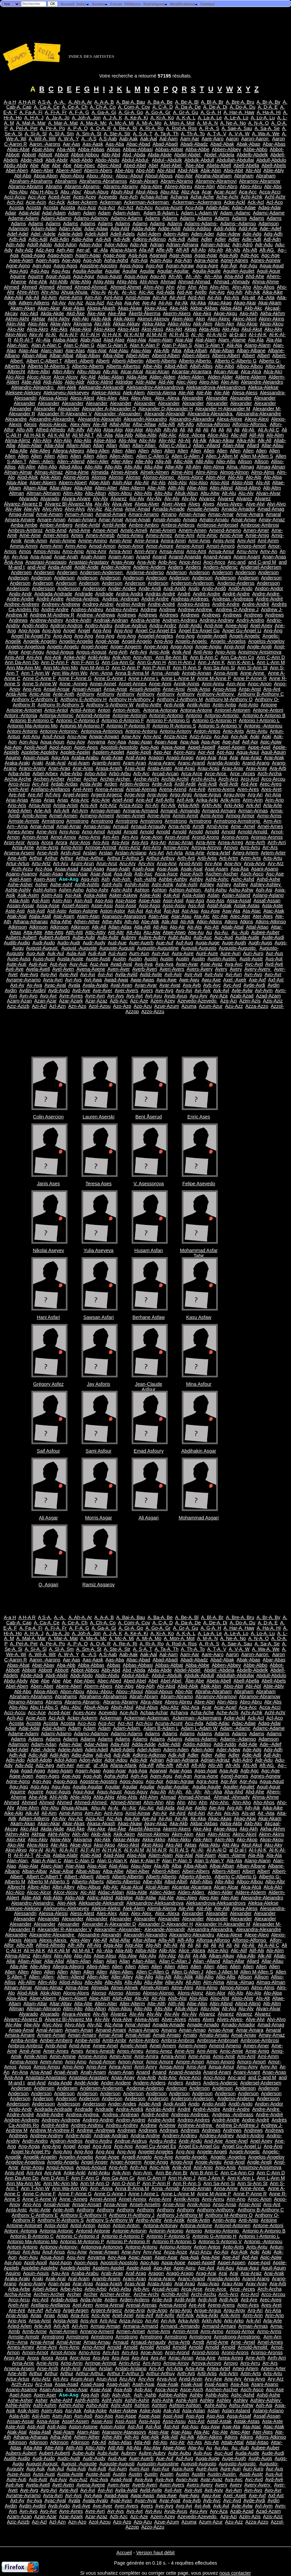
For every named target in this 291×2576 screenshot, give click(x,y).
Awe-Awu (189, 979)
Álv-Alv (136, 498)
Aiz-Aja (114, 302)
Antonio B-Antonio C (31, 720)
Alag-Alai (136, 340)
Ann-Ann (143, 657)
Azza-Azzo (256, 1006)
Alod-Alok (27, 477)
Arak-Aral (55, 763)
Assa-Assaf (239, 900)
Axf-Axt (275, 979)
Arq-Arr (158, 842)
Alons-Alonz (190, 477)
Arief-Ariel (122, 800)
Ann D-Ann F (55, 662)
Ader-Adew (228, 234)
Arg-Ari (255, 794)
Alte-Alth (156, 488)
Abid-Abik (188, 170)
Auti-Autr (38, 964)
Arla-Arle (272, 805)
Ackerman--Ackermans (196, 202)
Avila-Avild (126, 974)
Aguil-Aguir (268, 271)
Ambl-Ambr (114, 525)
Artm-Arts (251, 858)
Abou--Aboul (129, 175)
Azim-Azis (250, 1000)
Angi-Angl (234, 646)
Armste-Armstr (23, 821)
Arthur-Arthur (90, 858)
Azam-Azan (19, 1000)
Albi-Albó (224, 366)
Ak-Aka (197, 302)
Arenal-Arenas (141, 789)
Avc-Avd (254, 964)
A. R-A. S (209, 128)
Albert (248, 355)
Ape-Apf (231, 741)
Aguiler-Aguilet (239, 271)
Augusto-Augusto (238, 948)
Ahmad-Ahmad (194, 281)
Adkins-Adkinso (149, 239)
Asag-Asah (118, 868)
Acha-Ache (202, 196)
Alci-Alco (15, 377)
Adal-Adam (53, 213)
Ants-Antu (256, 731)
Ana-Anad (41, 556)
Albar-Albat (61, 355)
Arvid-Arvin (190, 863)
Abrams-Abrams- (82, 186)
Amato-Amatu (214, 519)
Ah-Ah (175, 276)
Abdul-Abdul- (135, 160)
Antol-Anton (82, 710)
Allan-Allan (144, 445)
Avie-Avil (68, 974)
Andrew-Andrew (195, 609)
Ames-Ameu (130, 535)
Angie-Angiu (208, 646)
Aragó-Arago (180, 757)
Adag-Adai (269, 207)
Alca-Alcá (251, 371)
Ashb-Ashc (217, 879)
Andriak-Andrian (111, 620)
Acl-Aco (274, 202)
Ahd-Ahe (255, 276)
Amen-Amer (256, 530)
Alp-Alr (142, 482)
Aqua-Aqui (248, 752)
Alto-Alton (95, 493)
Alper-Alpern (42, 482)
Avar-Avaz (211, 964)
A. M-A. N (207, 123)
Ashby (196, 879)
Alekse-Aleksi (106, 392)
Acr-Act (125, 207)
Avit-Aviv (213, 974)
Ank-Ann (121, 657)
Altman (16, 493)
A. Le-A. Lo (236, 117)
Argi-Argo (157, 794)
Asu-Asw (210, 911)
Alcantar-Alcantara (191, 371)
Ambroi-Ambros (177, 525)
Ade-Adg (252, 234)
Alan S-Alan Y (209, 345)
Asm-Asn (61, 900)
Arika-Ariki (207, 800)
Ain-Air (160, 297)
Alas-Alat (97, 350)
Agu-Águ (60, 271)
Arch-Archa (270, 773)
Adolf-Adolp (39, 244)
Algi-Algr (134, 429)
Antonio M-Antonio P (82, 725)
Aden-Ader (202, 234)
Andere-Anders (149, 567)
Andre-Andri (78, 620)
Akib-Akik (101, 318)
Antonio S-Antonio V (220, 725)
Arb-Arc (141, 773)
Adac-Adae (244, 207)
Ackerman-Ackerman (147, 202)
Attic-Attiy (95, 932)
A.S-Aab (108, 138)
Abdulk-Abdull (199, 160)
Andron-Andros (66, 625)
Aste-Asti (15, 911)
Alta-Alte (83, 488)
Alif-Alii (256, 435)
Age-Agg (71, 260)
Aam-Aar (189, 138)
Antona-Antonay (160, 710)
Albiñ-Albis (201, 366)
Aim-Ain (93, 297)
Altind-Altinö (248, 488)
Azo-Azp (122, 1006)
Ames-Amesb (100, 535)
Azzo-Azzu (152, 1011)
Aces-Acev (84, 196)
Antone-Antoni (268, 710)
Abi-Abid (166, 170)
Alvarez (207, 498)
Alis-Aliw (128, 440)
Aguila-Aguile (206, 271)
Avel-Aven (63, 969)
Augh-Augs (260, 942)
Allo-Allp (93, 466)
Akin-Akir (16, 323)
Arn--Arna (17, 826)
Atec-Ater (240, 916)
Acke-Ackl (234, 202)
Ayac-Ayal (55, 985)
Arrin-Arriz (129, 847)
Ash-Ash (122, 879)
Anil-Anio (203, 652)
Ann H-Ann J (181, 662)
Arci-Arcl (250, 779)
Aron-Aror (14, 842)
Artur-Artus (17, 863)
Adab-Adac (218, 207)
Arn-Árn (111, 837)
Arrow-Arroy (176, 847)
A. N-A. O (258, 123)
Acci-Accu (14, 196)
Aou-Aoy (75, 741)
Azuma (188, 1006)
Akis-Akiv (38, 323)
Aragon (156, 757)
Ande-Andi (150, 588)
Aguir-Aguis (58, 276)
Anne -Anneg (73, 683)
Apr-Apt (206, 752)
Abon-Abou (72, 175)
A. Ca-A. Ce (46, 107)
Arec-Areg (270, 784)
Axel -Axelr (235, 979)
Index (83, 4)
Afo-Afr (215, 250)
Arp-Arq (140, 842)
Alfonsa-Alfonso (213, 424)
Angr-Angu (32, 652)
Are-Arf (35, 794)
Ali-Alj (184, 440)
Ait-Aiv (59, 302)
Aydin (274, 985)
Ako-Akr (15, 329)
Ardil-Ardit (184, 784)
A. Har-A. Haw (239, 112)
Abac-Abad (138, 144)
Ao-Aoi (221, 736)
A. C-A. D (162, 107)
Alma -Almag (240, 466)
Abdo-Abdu (107, 160)
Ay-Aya (34, 985)
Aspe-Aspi (150, 900)
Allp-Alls (113, 466)
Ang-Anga (29, 630)
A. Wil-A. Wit (42, 138)
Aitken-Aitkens (34, 302)
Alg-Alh (153, 429)
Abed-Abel (135, 165)
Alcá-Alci (273, 371)
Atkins (231, 921)
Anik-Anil (181, 652)
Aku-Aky (273, 329)
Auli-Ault (97, 953)
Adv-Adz (24, 250)
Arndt (198, 826)
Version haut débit (155, 2552)
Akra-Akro (37, 329)
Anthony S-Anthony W (110, 704)
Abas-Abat (18, 149)
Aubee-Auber (265, 932)
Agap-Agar (114, 255)
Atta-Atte (32, 932)
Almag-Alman (270, 466)
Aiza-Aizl (95, 302)
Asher (41, 884)
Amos (25, 551)
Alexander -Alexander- (118, 413)
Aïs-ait (248, 297)
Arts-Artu (272, 858)
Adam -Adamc (235, 213)
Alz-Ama (114, 509)
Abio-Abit (233, 170)
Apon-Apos (86, 747)
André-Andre (206, 593)
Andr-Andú (190, 625)
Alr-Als (158, 482)
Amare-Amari (51, 519)
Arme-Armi (158, 815)
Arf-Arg (53, 794)
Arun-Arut (106, 863)
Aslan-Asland (236, 895)
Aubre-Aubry (152, 937)
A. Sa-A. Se (267, 128)
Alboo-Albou (250, 366)
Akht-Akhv (59, 318)
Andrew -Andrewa (96, 615)
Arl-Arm (80, 810)
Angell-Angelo (137, 641)
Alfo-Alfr (24, 429)
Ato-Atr (177, 927)
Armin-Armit (185, 815)
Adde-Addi (169, 228)
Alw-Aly (32, 509)
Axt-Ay (17, 985)
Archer (74, 779)
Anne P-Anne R (250, 678)
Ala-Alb (161, 350)
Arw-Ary (232, 863)
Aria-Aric (79, 800)
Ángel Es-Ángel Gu (199, 630)
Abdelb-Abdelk (252, 154)
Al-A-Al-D (216, 334)
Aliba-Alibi (145, 435)
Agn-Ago (41, 265)
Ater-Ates (263, 916)
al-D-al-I (237, 334)
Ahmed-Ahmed (91, 287)
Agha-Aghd (116, 260)
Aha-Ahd (233, 276)
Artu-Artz (41, 863)
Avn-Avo (253, 974)
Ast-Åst (135, 911)
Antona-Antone (196, 710)
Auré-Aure (207, 953)
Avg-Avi (48, 974)
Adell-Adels (122, 234)
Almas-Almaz (48, 472)
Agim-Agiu (161, 260)
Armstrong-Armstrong (237, 821)
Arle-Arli (42, 810)
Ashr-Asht (121, 890)
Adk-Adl (176, 239)
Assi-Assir (125, 905)
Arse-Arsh (47, 852)
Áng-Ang (123, 630)
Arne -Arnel (243, 826)
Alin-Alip (62, 440)
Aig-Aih (234, 292)
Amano (169, 514)
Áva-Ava (164, 964)
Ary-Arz (276, 863)
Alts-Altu (163, 493)
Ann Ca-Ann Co (237, 657)
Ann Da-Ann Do (22, 662)
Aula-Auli (76, 953)
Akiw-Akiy (60, 323)
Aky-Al (36, 334)
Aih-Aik (252, 292)
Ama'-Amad (137, 509)
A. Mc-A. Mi (121, 123)
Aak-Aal (148, 138)
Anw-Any (131, 736)
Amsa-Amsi (171, 551)
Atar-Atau (181, 916)
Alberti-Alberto (161, 361)
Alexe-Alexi (257, 419)
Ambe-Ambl (87, 525)
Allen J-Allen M (222, 456)
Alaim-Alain (160, 340)
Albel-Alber (137, 355)
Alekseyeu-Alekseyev (66, 392)
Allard (253, 445)
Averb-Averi (144, 969)
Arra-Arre (205, 842)
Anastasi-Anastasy (89, 562)
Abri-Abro (227, 186)
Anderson (176, 572)
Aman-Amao (192, 514)
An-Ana (20, 556)
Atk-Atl (99, 927)
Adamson (268, 223)
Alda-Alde (136, 377)
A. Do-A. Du (242, 107)
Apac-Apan (140, 741)
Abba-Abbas (91, 149)
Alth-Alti (176, 488)
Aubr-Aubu (179, 937)
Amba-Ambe (24, 525)
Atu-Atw (151, 932)
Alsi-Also (198, 482)
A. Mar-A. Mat (63, 123)
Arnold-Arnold (253, 831)
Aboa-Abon (46, 175)
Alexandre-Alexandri (99, 419)
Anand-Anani (217, 556)
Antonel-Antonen (232, 710)
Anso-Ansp (224, 689)
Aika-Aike (273, 292)
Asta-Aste (272, 905)
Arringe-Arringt (100, 847)
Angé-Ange (107, 641)
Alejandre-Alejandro (262, 382)
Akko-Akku (179, 323)
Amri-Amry (145, 551)
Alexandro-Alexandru (191, 419)
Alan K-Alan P (144, 345)
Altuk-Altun (186, 493)
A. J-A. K (112, 117)
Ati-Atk (187, 921)
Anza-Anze (175, 736)
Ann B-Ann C (204, 657)
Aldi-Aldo (52, 382)
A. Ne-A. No (233, 123)
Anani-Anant (247, 556)
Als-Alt (263, 482)
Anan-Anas (274, 556)
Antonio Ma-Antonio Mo (32, 725)
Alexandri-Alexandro (145, 419)
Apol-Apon (60, 747)
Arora (33, 842)
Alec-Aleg (186, 382)
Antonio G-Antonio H (214, 720)
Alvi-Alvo (276, 504)
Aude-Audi (273, 937)
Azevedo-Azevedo (197, 1000)
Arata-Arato (159, 768)
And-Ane (213, 625)
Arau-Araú (208, 768)
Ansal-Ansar (56, 689)
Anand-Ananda (185, 556)
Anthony (85, 694)
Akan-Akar (48, 308)
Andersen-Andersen (102, 572)
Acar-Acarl (225, 191)
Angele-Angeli (212, 636)
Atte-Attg (54, 932)
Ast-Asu (189, 911)
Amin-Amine (62, 540)
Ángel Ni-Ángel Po (30, 636)
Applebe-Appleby (39, 752)
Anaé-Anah (66, 556)
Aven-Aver (119, 969)
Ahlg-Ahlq (104, 281)
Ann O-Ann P (126, 667)
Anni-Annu (213, 683)
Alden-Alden (191, 377)
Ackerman (111, 202)
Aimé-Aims (71, 297)
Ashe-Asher (20, 884)
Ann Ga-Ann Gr (118, 662)
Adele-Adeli (70, 234)
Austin (119, 958)
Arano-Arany (32, 768)
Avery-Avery (258, 969)
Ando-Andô (214, 588)
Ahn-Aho (241, 287)
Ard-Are (249, 784)
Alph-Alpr (122, 482)
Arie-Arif (144, 800)
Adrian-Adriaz (215, 244)
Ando (194, 588)
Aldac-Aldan (111, 377)
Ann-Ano (236, 683)
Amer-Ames (55, 535)
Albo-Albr (275, 366)
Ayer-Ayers (126, 990)
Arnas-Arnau (97, 826)
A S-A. (45, 102)
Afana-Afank (123, 250)
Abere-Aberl (69, 170)
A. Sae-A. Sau (237, 128)
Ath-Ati (131, 921)
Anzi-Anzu (201, 736)
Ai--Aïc (129, 292)
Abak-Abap (248, 144)
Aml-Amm (268, 540)
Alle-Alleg (40, 450)
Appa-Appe (173, 747)
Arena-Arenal (109, 789)
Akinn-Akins (271, 318)
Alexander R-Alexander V (64, 413)
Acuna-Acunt (168, 207)
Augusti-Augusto (198, 948)
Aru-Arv (127, 863)
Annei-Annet (103, 683)
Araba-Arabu (85, 757)
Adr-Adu (264, 244)
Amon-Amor (131, 546)
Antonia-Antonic (56, 715)
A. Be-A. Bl (186, 102)
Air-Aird (177, 297)
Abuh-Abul (122, 191)
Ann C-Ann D (271, 657)
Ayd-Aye (81, 990)
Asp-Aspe (125, 900)
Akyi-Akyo (16, 334)
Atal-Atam (64, 916)
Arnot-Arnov (63, 837)
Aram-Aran (134, 763)
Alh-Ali (170, 429)
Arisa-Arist (40, 805)
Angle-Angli (259, 646)
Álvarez (119, 498)
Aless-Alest (82, 398)
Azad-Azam (268, 995)
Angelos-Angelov (266, 641)
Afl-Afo (198, 250)
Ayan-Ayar (146, 985)
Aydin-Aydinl (32, 990)
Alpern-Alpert (73, 482)
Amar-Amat (111, 519)
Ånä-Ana (13, 562)
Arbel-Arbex (45, 773)
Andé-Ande (87, 567)
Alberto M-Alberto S (49, 366)
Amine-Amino (92, 540)
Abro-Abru (251, 186)
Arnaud (120, 826)
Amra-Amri (120, 551)
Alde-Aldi (31, 382)
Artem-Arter (273, 852)
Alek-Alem (134, 392)
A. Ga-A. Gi (104, 112)
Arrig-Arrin (72, 847)
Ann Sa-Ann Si (219, 667)
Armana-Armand (140, 810)
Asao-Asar (76, 873)
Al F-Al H (90, 334)
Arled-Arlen (20, 810)
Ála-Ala (274, 340)
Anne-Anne (253, 673)
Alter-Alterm (132, 488)
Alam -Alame (232, 340)
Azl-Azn (57, 1006)
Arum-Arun (82, 863)
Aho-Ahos (263, 287)
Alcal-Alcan (157, 371)
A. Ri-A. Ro (152, 128)
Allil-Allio (204, 461)
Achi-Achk (251, 196)
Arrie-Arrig (47, 847)
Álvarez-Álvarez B (23, 504)
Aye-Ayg (164, 990)
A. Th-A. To (192, 133)
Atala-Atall (40, 916)
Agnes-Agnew (266, 260)
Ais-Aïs (231, 297)
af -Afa (101, 250)
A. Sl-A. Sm (61, 133)
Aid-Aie (184, 292)
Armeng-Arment (97, 815)
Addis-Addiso (197, 228)
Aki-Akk (102, 323)
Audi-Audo (43, 942)
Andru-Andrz (162, 625)
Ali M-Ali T (83, 435)
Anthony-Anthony (216, 694)
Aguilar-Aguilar (173, 271)
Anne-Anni (160, 683)
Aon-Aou (28, 741)
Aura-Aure (183, 953)
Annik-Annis (186, 683)
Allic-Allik (183, 461)
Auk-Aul (55, 953)
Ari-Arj (151, 805)
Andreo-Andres (193, 604)
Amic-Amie (231, 535)
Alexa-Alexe (229, 419)
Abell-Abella (246, 165)
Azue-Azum (166, 1006)
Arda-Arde (91, 784)
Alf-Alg (94, 429)
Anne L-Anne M (178, 678)
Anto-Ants (233, 731)
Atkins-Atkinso (271, 921)
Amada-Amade (168, 509)
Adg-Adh (273, 234)
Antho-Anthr (149, 704)
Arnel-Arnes (270, 826)
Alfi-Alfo (185, 424)
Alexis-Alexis (53, 424)
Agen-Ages (47, 260)
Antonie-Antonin (130, 715)
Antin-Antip (224, 704)
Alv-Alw (13, 509)
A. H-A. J (34, 117)
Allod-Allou (70, 466)
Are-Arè (197, 789)
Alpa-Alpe (16, 482)
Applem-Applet (108, 752)
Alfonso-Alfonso (249, 424)
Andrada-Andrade (53, 593)
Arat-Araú (184, 768)
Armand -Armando (180, 810)
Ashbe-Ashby (173, 879)
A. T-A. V (216, 133)
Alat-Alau (118, 350)
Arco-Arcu (19, 784)
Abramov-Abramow (259, 181)
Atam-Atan (88, 916)
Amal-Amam (49, 514)
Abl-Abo (22, 175)
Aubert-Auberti (54, 937)
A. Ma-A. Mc (93, 123)
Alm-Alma (213, 466)
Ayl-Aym (264, 990)
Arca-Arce (191, 773)
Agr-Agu (248, 265)
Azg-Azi (228, 1000)
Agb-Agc (250, 255)
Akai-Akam (270, 302)
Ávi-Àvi (105, 974)
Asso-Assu (174, 905)
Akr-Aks (59, 329)
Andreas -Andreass (232, 598)
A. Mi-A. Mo (148, 123)
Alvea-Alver (147, 504)
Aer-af (84, 250)
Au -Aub (240, 932)
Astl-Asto (56, 911)
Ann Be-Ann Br (172, 657)
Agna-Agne (206, 260)
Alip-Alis (82, 440)
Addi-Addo (225, 228)
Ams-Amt (196, 551)
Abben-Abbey (226, 149)
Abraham (244, 175)
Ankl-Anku (99, 657)
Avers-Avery (200, 969)
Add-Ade (248, 228)
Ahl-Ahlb (58, 281)
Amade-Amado (203, 509)
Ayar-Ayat (169, 985)
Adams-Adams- (201, 223)
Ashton (141, 890)
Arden (111, 784)
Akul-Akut (252, 329)
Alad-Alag (114, 340)
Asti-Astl (36, 911)
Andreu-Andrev (122, 609)
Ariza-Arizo (131, 805)
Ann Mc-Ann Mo (60, 667)
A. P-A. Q (77, 128)
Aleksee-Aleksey (23, 392)
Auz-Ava (99, 964)
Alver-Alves (174, 504)
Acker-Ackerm (82, 202)
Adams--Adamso (238, 223)
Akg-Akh (249, 313)
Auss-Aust (44, 958)
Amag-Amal (21, 514)
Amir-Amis (199, 540)
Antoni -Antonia (20, 715)
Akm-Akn (224, 323)
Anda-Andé (60, 567)
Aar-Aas (71, 144)
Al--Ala (43, 340)
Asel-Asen (20, 879)
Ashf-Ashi (112, 884)
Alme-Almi (182, 472)
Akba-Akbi (231, 308)
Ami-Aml (246, 540)
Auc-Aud (223, 937)
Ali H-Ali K (34, 435)
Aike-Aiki (13, 297)
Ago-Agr (154, 265)
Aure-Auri (231, 953)
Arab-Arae (112, 757)
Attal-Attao (257, 927)
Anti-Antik (174, 704)
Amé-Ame (30, 535)
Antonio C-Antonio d (77, 720)
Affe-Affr (164, 250)
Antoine (269, 704)
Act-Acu (144, 207)
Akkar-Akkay (126, 323)
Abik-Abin (210, 170)
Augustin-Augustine (158, 948)
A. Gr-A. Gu (185, 112)
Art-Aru (60, 863)
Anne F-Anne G (75, 678)
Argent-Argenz (106, 794)
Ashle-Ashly (18, 890)
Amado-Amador (238, 509)
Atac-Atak (273, 911)
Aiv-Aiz (75, 302)
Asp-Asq (195, 900)
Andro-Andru (98, 625)
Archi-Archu (203, 779)
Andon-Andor (269, 588)
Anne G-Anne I (110, 678)
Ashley (207, 884)
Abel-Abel (171, 165)
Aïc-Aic (146, 292)
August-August (42, 948)
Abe (34, 165)
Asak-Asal (191, 868)
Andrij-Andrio (250, 620)
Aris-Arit (88, 805)
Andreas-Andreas (190, 598)
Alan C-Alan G (79, 345)
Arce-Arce (216, 773)
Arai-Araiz (251, 757)
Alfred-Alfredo (50, 429)
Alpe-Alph (99, 482)
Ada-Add (120, 228)
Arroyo (231, 847)
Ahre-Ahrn (28, 292)
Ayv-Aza (219, 995)
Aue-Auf (164, 942)
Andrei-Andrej (130, 604)
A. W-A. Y (68, 138)
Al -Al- (197, 334)
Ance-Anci (190, 562)
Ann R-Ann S (187, 667)
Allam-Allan (78, 445)
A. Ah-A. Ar (80, 102)
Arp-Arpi (120, 842)
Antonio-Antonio (222, 715)
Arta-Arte (194, 852)
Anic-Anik (159, 652)
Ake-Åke (117, 313)
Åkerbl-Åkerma (144, 313)
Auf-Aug (184, 942)
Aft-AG (267, 250)
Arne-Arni (46, 831)
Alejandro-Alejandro (33, 387)
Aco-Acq (87, 207)
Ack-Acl (256, 202)
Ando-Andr (20, 593)
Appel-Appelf (201, 747)
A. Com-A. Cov (134, 107)
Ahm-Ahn (153, 287)
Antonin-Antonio (166, 715)
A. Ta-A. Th (166, 133)
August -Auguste (79, 948)
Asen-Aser (45, 879)
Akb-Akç (253, 308)
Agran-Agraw (180, 265)
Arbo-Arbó (96, 773)
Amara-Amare (20, 519)
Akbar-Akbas (203, 308)
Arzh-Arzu (22, 868)
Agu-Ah (158, 276)
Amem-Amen (192, 530)
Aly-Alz (94, 509)
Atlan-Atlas (120, 927)
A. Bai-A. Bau (130, 102)
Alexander (192, 398)
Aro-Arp (101, 842)
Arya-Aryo (254, 863)
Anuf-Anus (53, 736)
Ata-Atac (252, 911)
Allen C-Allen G (152, 456)
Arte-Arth (17, 858)
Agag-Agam (60, 255)
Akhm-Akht (17, 318)
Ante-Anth (63, 694)
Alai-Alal (184, 340)
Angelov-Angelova (25, 646)
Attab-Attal (232, 927)
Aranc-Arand (191, 763)
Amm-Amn (51, 546)
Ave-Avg (29, 974)
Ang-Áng (51, 630)
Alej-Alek (66, 387)
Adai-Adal (29, 213)
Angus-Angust (91, 652)
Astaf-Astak (219, 905)
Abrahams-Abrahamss (103, 181)
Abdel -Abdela (219, 154)
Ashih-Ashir (137, 884)
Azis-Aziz (273, 1000)
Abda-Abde (160, 154)
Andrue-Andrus (131, 625)
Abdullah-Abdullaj (235, 160)
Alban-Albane (251, 350)
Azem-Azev (162, 1000)
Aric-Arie (101, 800)
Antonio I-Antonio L (259, 720)
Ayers (147, 990)
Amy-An (268, 551)
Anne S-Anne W (39, 683)
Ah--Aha (213, 276)
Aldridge (124, 382)
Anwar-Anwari (104, 736)
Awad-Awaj (116, 979)
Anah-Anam (93, 556)
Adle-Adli (251, 239)
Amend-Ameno (225, 530)
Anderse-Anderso (145, 572)
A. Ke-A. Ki (136, 117)
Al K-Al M (134, 334)
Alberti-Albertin (127, 361)
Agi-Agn (183, 260)
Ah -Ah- (193, 276)
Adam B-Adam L (160, 213)
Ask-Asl (171, 895)
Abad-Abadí (165, 144)
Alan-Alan (18, 345)
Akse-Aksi (80, 329)
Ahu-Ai (98, 292)
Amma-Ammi (23, 546)
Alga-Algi (113, 429)
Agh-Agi (139, 260)
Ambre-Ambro (144, 525)
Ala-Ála (256, 340)
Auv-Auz (78, 964)
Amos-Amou (46, 551)
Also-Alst (219, 482)
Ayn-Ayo (28, 995)
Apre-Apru (185, 752)
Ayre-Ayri (95, 995)
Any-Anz (152, 736)
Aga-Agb (228, 255)
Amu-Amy (247, 551)
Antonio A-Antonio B (264, 715)
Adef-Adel (17, 234)
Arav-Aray (256, 768)
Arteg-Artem (246, 852)
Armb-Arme (34, 815)
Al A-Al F (68, 334)
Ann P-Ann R (156, 667)
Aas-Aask (93, 144)
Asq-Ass (215, 900)
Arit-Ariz (108, 805)
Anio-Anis (225, 652)
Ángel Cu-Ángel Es (155, 630)
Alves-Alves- (230, 504)
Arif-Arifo (165, 800)
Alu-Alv (246, 493)
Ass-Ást (196, 905)
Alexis (30, 424)
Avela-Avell (38, 969)
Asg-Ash (90, 879)
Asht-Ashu (215, 890)
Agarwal (158, 255)
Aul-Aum (117, 953)
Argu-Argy (234, 794)
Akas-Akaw (130, 308)
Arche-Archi (146, 779)
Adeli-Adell (96, 234)
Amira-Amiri (173, 540)
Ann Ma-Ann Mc (23, 667)
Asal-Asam (216, 868)
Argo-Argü (181, 794)
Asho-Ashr (97, 890)
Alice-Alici (217, 435)
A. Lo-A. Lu (263, 117)
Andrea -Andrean (120, 598)
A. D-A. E (268, 107)
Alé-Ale (203, 392)
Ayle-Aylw (242, 990)
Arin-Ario (274, 800)
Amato (190, 519)
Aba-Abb (66, 149)
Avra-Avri (53, 979)
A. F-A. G (79, 112)
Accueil (67, 4)
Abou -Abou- (100, 175)
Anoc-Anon (260, 683)
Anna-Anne (226, 673)
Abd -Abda (134, 154)
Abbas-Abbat (169, 149)
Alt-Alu (229, 493)
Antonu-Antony (175, 731)
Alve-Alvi (255, 504)
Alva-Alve (122, 504)
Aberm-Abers (98, 170)
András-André (160, 593)
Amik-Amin (35, 540)
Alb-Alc (110, 371)
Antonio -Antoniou (263, 725)
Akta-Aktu (209, 329)
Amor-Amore (159, 546)
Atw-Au (195, 932)
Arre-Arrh (255, 842)
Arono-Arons (235, 837)
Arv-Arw (213, 863)
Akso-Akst (128, 329)
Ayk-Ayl (221, 990)
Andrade (84, 593)
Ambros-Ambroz (25, 530)
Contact (207, 4)
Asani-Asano (264, 868)
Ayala (74, 985)
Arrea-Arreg (230, 842)
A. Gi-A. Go (131, 112)
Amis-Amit (224, 540)
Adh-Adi (17, 239)
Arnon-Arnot (35, 837)
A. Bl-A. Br (212, 102)
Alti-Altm (272, 488)
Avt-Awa (93, 979)
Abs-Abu (18, 191)
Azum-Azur (211, 1006)
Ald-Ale (166, 382)
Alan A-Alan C (46, 345)
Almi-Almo (206, 472)
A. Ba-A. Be (160, 102)
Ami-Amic (207, 535)
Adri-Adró (242, 244)
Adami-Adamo (56, 218)
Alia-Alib (124, 435)
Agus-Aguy (135, 276)
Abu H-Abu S (44, 191)
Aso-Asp (104, 900)
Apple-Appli (139, 752)
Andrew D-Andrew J (237, 609)
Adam (74, 213)
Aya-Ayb (192, 985)
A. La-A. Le (210, 117)
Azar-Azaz (96, 1000)
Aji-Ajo (165, 302)
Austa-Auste (70, 958)
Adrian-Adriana (182, 244)
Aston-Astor (112, 911)
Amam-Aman (79, 514)
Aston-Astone (83, 911)
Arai (223, 757)
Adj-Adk (121, 239)
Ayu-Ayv (198, 995)
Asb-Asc (143, 873)
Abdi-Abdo (81, 160)
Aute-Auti (16, 964)
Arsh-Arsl (71, 852)
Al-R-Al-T (23, 340)
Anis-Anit (14, 657)
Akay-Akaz (155, 308)
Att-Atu (133, 932)
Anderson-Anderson (193, 583)
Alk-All (264, 440)
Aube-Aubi (83, 937)
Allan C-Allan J (174, 445)
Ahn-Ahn (220, 287)
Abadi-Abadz (194, 144)
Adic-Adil (37, 239)
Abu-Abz (169, 191)
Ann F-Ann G (85, 662)
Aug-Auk (35, 953)
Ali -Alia (104, 435)
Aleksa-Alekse (263, 387)
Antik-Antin (198, 704)
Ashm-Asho (71, 890)
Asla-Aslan (193, 895)
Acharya (179, 196)
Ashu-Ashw (241, 890)
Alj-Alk (199, 440)
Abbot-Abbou (85, 154)
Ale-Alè (222, 392)
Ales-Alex (107, 398)
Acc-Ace (37, 196)
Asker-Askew (123, 895)
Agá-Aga (137, 255)
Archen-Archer (48, 779)
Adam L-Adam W (199, 213)
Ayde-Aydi (254, 985)
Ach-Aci (15, 202)
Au (209, 932)
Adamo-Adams (126, 218)
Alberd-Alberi (166, 355)
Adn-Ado (15, 244)
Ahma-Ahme (265, 281)
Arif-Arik (185, 800)
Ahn (170, 287)
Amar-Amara (250, 514)
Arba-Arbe (19, 773)
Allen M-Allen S (256, 456)
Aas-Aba (115, 144)
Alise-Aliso (105, 440)
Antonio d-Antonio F (123, 720)
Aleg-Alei (209, 382)
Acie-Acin (36, 202)
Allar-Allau (273, 445)
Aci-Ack (56, 202)
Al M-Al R (156, 334)
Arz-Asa (43, 868)
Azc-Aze (139, 1000)
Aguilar (112, 271)
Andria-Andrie (145, 620)
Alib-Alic (167, 435)
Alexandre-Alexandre (52, 419)
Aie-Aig (217, 292)
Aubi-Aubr (108, 937)
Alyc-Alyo (52, 509)
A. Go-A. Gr (157, 112)
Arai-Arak (274, 757)
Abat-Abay (43, 149)
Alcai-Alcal (132, 371)
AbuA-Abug (96, 191)
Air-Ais (214, 297)
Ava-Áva (144, 964)
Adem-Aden (176, 234)
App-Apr (162, 752)
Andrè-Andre (226, 604)
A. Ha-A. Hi (269, 112)
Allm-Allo (47, 466)
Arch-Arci (228, 779)
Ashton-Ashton (185, 890)
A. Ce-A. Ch (75, 107)
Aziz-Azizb (18, 1006)
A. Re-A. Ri (125, 128)
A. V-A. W (239, 133)
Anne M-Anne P (214, 678)
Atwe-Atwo (174, 932)
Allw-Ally (174, 466)
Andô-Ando (241, 588)
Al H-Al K (112, 334)
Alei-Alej (230, 382)
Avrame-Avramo (23, 979)
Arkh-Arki (212, 805)
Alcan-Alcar (226, 371)
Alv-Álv (100, 498)
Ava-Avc (234, 964)
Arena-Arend (172, 789)
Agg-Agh (92, 260)
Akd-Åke (75, 313)
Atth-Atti (74, 932)
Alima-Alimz (17, 440)
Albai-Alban (221, 350)
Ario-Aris (17, 805)
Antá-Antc (16, 694)
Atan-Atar (158, 916)
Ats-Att (211, 927)
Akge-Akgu (225, 313)
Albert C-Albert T (44, 361)
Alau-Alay (141, 350)
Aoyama (96, 741)
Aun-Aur (160, 953)
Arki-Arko (234, 805)
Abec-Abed (109, 165)
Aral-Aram (79, 763)
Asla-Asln (19, 900)
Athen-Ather (87, 921)
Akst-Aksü (152, 329)
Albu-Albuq (88, 371)
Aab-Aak (128, 138)
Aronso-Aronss (267, 837)
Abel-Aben (17, 170)
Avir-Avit (193, 974)
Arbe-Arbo (71, 773)
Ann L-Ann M (271, 662)
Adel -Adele (43, 234)
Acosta (16, 207)
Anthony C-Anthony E (35, 699)
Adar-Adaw (96, 228)
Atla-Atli (142, 927)
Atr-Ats (194, 927)
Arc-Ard (40, 784)
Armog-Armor (240, 815)
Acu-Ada (194, 207)
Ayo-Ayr (48, 995)
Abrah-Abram (144, 181)
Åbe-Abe (194, 165)
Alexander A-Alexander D (109, 408)
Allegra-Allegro (68, 450)
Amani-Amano (143, 514)
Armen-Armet (130, 815)
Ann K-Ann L (240, 662)
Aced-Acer (59, 196)
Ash (105, 879)
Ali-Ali (249, 429)
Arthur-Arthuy (160, 858)
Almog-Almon (234, 472)
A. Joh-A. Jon (86, 117)
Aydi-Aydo (59, 990)
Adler (193, 239)
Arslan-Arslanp (130, 852)
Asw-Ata (231, 911)
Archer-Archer (116, 779)
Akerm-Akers (177, 313)
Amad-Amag (271, 509)
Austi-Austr (251, 958)
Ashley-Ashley (266, 884)
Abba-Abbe (197, 149)
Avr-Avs (73, 979)
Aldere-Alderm (250, 377)
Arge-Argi (134, 794)
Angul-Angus (60, 652)
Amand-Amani (111, 514)
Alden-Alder (220, 377)
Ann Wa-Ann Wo (69, 673)
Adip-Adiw (82, 239)
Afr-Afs (233, 250)
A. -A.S (89, 138)
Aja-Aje (132, 302)
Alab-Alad (90, 340)
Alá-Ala (234, 345)
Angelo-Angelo (191, 641)
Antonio (194, 715)
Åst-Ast (171, 911)
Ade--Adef (270, 228)
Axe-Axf (257, 979)
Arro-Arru (250, 847)
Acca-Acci (270, 191)
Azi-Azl (39, 1006)
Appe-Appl (259, 747)
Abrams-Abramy (120, 186)
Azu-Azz (234, 1006)
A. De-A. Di (215, 107)
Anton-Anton (127, 710)
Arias (35, 800)
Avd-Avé (274, 964)
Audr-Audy (94, 942)
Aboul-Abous (158, 175)
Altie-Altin (197, 488)
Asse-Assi (102, 905)
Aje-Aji (149, 302)
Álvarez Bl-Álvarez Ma (68, 504)
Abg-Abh (145, 170)
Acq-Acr (106, 207)
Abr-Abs (273, 186)
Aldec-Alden (162, 377)
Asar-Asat (100, 873)
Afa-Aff (146, 250)
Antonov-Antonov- (59, 731)
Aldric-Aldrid (100, 382)
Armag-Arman (106, 810)
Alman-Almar (18, 472)
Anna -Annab (165, 673)
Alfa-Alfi (166, 424)
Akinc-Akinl (244, 318)
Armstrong (53, 821)
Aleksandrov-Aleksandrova (154, 387)
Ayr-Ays (115, 995)
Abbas (113, 149)
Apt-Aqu (225, 752)
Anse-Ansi (174, 689)
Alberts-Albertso (123, 366)
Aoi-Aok (239, 736)
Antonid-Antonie (93, 715)
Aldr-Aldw (145, 382)
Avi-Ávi (87, 974)
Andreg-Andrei (98, 604)
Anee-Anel (236, 625)
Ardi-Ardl (207, 784)
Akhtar (38, 318)
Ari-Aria (273, 794)
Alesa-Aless (245, 392)
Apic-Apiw (271, 741)
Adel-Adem (149, 234)
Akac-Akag (220, 302)
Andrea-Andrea (83, 598)
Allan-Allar (234, 445)
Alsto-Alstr (243, 482)
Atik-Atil (169, 921)
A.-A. (60, 102)
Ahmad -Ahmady (232, 281)
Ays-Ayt (134, 995)
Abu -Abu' (71, 191)
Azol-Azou (100, 1006)
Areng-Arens (221, 789)
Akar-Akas (73, 308)
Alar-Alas (75, 350)
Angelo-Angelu (63, 646)
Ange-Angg (156, 646)
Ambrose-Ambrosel (217, 525)
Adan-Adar (70, 228)
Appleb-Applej (75, 752)
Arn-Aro (130, 837)
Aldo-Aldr (75, 382)
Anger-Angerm (126, 646)
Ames (77, 535)
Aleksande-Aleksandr (101, 387)
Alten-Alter (106, 488)
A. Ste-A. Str (117, 133)
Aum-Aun (139, 953)
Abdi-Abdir (56, 160)
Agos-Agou (131, 265)
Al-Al (51, 334)
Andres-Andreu (87, 609)
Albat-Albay (88, 355)
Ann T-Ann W (35, 673)
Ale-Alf (100, 424)
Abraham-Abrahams (30, 181)
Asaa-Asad (66, 868)
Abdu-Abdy (15, 165)
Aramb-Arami (106, 763)
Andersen (21, 572)
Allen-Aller (98, 461)
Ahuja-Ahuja (75, 292)
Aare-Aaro (212, 138)
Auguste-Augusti (117, 948)
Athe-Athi (112, 921)
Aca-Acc (248, 191)
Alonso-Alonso (159, 477)
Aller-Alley (122, 461)
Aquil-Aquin (273, 752)
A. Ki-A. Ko (162, 117)
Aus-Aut (273, 958)
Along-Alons (76, 477)
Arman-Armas (253, 810)
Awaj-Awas (142, 979)
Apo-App (149, 747)
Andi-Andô (174, 588)
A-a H (10, 102)
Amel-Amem (163, 530)
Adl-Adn (272, 239)
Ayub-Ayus (175, 995)
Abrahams (66, 181)
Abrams (53, 186)
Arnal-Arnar (68, 826)
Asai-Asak (167, 868)
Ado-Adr (139, 244)
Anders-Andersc (220, 567)
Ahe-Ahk (38, 281)
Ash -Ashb (145, 879)
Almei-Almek (124, 472)
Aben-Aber (41, 170)
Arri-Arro (152, 847)
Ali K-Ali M (59, 435)
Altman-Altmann (43, 493)
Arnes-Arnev (20, 831)
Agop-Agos (65, 265)
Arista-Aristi (65, 805)
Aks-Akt (173, 329)
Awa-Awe (167, 979)
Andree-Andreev (21, 604)
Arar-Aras (82, 768)
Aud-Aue (117, 942)
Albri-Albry (63, 371)
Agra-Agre (207, 265)
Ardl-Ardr (229, 784)
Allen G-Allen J (187, 456)
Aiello (200, 292)
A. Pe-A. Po (52, 128)
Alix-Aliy (147, 440)
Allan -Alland (206, 445)
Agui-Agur (84, 276)
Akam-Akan (22, 308)
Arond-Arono (205, 837)
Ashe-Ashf (61, 884)
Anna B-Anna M (132, 673)
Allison (245, 461)
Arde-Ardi (162, 784)
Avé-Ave (15, 969)
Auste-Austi (98, 958)
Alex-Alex (142, 398)
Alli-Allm (26, 466)
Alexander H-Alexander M (222, 408)
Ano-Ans (32, 689)
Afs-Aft (250, 250)
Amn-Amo (76, 546)
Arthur (35, 858)
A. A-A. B (104, 102)
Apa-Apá (189, 741)
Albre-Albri (38, 371)
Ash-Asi (264, 890)
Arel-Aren (82, 789)
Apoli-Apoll (35, 747)
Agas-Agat (205, 255)
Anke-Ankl (74, 657)
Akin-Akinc (218, 318)
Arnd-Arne (217, 826)
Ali (182, 429)
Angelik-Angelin (40, 641)
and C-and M (262, 562)
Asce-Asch (191, 873)
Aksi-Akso (104, 329)
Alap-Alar (28, 350)
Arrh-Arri (277, 842)
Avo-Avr (273, 974)
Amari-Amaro (82, 519)
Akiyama (83, 323)
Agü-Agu (39, 271)
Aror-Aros (79, 842)
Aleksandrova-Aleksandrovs (216, 387)
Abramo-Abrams (25, 186)
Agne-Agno (18, 265)
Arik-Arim (230, 800)
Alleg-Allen (98, 450)
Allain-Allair (30, 445)
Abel (153, 165)
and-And (36, 567)
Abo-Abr (184, 175)
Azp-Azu (143, 1006)
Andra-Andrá (129, 593)
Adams (152, 218)
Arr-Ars (270, 847)
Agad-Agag (33, 255)
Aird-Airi (196, 297)
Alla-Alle (18, 450)
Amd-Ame (79, 530)
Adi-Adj (103, 239)
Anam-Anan (121, 556)
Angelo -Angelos (228, 641)
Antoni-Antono (22, 731)
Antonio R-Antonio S (174, 725)
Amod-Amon (102, 546)
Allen (117, 450)
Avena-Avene (91, 969)
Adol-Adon (65, 244)
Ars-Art (156, 852)
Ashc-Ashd (242, 879)
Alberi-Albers (195, 355)
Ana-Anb (146, 562)
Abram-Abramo (176, 181)
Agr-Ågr (229, 265)
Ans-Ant (271, 689)
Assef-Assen (75, 905)
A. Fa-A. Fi (30, 112)
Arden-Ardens (134, 784)
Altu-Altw (210, 493)
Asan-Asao (51, 873)
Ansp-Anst (250, 689)
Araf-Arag (135, 757)
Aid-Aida (165, 292)
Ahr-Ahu (50, 292)
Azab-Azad (241, 995)
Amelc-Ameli (133, 530)
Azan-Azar (45, 1000)
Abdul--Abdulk (167, 160)
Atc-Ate (220, 916)
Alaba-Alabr (65, 340)
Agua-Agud (272, 265)
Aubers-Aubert (21, 937)
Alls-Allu (133, 466)
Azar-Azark (71, 1000)
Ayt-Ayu (153, 995)
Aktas (190, 329)
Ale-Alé (186, 392)
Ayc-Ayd (232, 985)
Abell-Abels (274, 165)
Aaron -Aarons (44, 144)
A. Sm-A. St (88, 133)
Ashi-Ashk (162, 884)
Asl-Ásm (41, 900)
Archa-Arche (17, 779)
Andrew (148, 609)
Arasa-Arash (109, 768)
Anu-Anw (77, 736)
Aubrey (128, 937)
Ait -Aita (266, 297)
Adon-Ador (90, 244)
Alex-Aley (80, 424)
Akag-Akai (245, 302)
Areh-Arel (18, 789)
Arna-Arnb (179, 826)
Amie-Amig (257, 535)
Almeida (100, 472)
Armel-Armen (63, 815)
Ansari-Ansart (86, 689)
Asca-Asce (166, 873)
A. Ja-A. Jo (57, 117)
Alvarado (28, 498)
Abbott (29, 154)
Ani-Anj (34, 657)
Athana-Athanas (30, 921)
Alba (176, 350)
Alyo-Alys (75, 509)
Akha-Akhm (272, 313)
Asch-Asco (252, 873)
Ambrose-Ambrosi (260, 525)
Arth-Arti (186, 858)
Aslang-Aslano (268, 895)
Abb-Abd (110, 154)
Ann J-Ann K (211, 662)
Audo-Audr (68, 942)
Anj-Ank (52, 657)
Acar (207, 191)
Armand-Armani (219, 810)
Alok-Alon (50, 477)
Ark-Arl (253, 805)
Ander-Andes (122, 588)
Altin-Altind (221, 488)
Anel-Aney (261, 625)
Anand (143, 556)
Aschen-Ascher (221, 873)
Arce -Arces (242, 773)
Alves (194, 504)
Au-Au (221, 932)
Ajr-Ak (181, 302)
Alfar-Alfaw (144, 424)
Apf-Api (250, 741)
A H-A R (26, 102)
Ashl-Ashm (44, 890)
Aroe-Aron (152, 837)
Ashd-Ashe (268, 879)
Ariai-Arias (17, 800)
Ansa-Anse (115, 689)
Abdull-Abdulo (271, 160)
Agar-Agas (180, 255)
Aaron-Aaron (255, 138)
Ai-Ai (113, 292)
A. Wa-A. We (265, 133)
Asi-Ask (73, 895)
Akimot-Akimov (153, 318)
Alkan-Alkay (221, 440)
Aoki (254, 736)
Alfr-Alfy (75, 429)
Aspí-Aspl (173, 900)
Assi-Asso (149, 905)
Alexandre (16, 419)
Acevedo (108, 196)
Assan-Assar (20, 905)
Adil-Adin (59, 239)
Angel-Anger (94, 646)
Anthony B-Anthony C (261, 694)
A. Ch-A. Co (103, 107)
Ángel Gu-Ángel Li (241, 630)
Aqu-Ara (60, 757)
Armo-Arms (269, 815)
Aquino (13, 757)
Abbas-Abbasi (138, 149)
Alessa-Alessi (53, 398)
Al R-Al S (178, 334)
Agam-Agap (88, 255)
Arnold (114, 831)
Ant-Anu (31, 736)
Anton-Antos (207, 731)
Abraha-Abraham (213, 175)
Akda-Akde (52, 313)
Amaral (273, 514)
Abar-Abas (274, 144)
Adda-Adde (144, 228)
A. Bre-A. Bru (240, 102)
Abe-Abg (124, 170)
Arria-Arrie (23, 847)
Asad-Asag (92, 868)
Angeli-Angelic (244, 636)
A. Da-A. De (188, 107)
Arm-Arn (273, 821)
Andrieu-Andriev (216, 620)
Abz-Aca (190, 191)
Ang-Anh (118, 652)
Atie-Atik (150, 921)
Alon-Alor (216, 477)
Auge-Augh (234, 942)
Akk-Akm (202, 323)
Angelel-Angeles (155, 636)
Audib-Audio (17, 942)
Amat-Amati (137, 519)
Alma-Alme (77, 472)
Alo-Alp (253, 477)
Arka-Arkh (188, 805)
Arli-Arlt (61, 810)
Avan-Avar (187, 964)
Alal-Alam (205, 340)
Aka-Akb (178, 308)
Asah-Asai (143, 868)
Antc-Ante (39, 694)
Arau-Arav (232, 768)
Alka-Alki (246, 440)
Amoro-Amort (251, 546)
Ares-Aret (271, 789)
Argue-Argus (207, 794)
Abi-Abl (253, 170)
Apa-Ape (210, 741)
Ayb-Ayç (212, 985)
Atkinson (17, 927)
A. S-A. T (142, 133)
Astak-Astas (247, 905)
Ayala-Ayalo (95, 985)
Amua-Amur (221, 551)
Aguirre (17, 276)
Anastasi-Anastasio (45, 562)
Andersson (268, 583)
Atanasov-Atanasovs (124, 916)
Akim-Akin (182, 318)
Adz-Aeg (44, 250)
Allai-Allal (54, 445)
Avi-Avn (234, 974)
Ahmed (11, 287)
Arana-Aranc (161, 763)
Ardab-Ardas (64, 784)
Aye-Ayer (102, 990)
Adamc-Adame (269, 213)
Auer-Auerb (141, 942)
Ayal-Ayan (121, 985)
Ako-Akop (247, 323)
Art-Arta (174, 852)
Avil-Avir (173, 974)
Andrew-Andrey (46, 620)
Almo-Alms (263, 472)
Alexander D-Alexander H (165, 408)
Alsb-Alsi (177, 482)
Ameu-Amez (159, 535)
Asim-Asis (52, 895)
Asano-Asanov (21, 873)
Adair (10, 213)
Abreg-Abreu (178, 186)
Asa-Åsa (240, 868)
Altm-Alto (73, 493)
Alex (124, 398)
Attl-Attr (116, 932)
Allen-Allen (122, 456)
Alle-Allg (144, 461)
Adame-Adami (23, 218)
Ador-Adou (116, 244)
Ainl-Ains (113, 297)
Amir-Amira (146, 540)
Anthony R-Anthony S (60, 704)
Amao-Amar (221, 514)
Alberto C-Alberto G (235, 361)
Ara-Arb (278, 768)
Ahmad (168, 281)
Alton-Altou (120, 493)
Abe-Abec (84, 165)
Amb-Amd (55, 530)
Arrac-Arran (180, 842)
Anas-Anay (123, 562)
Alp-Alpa (273, 477)
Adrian (157, 244)
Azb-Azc (119, 1000)
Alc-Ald (88, 377)
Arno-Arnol (93, 831)
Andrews (126, 615)
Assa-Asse (47, 905)
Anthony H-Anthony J (131, 699)
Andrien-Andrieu (179, 620)
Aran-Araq (59, 768)
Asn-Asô (83, 900)
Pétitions (133, 4)
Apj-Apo (12, 747)
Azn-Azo (77, 1006)
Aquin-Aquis (36, 757)
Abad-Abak (222, 144)
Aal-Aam (168, 138)
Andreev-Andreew (61, 604)
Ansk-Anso (198, 689)
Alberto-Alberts (88, 366)
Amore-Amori (190, 546)
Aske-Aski (150, 895)
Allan (98, 445)
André (184, 593)
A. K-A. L (185, 117)
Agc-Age (270, 255)
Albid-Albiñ (175, 366)
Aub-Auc (202, 937)
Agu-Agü (18, 271)
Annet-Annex (132, 683)
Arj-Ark (168, 805)
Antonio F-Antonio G (168, 720)
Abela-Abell (218, 165)
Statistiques (155, 4)
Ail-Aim (49, 297)
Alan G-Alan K (112, 345)
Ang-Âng (163, 641)
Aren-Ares (248, 789)
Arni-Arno (69, 831)
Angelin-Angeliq (76, 641)
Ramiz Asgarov (98, 1584)
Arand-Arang (256, 763)
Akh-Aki (80, 318)
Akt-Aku (230, 329)
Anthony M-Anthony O (229, 699)
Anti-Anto (248, 704)
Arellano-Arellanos (50, 789)
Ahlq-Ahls (127, 281)
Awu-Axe (211, 979)
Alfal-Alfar (119, 424)
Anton (104, 710)
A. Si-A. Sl (36, 133)
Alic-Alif (239, 435)
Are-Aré (17, 794)
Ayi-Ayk (202, 990)
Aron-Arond (177, 837)
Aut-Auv (58, 964)
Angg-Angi (181, 646)
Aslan (213, 895)
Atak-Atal (16, 916)
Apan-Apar (166, 741)
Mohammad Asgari (199, 1517)
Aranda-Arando (223, 763)
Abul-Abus (147, 191)
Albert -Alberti (79, 361)
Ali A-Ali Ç (268, 429)
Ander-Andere (116, 567)
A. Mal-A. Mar (31, 123)
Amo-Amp (73, 551)
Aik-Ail (32, 297)
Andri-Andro (35, 625)
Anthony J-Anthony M (180, 699)
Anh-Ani (138, 652)
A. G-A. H (210, 112)
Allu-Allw (153, 466)
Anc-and (237, 562)
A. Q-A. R (100, 128)
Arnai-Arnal (42, 826)
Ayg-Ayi (184, 990)
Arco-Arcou (273, 779)
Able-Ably (273, 170)
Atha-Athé (60, 921)
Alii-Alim (275, 435)
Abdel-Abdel (187, 154)
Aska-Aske (95, 895)
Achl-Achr (275, 196)
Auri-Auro (253, 953)
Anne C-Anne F (39, 678)
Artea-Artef (218, 852)
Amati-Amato (166, 519)
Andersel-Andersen (260, 567)
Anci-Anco (214, 562)
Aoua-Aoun (52, 741)
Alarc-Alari (52, 350)
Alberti (103, 361)
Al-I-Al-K (258, 334)
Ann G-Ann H (151, 662)
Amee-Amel (105, 530)
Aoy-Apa (117, 741)
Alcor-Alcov (65, 377)
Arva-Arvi (166, 863)
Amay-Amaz (272, 519)
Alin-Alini (42, 440)
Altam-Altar (35, 488)
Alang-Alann (257, 345)
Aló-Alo (235, 477)
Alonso (99, 477)
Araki (37, 763)
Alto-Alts (143, 493)
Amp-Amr (96, 551)
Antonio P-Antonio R (128, 725)
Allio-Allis (225, 461)
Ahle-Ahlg (80, 281)
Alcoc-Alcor (39, 377)
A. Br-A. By (268, 102)
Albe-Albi (152, 366)
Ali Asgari (149, 1517)
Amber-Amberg (56, 525)
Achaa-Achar (154, 196)
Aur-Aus (274, 953)
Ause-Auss (19, 958)
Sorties (100, 4)
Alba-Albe (113, 355)
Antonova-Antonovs (102, 731)
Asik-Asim (28, 895)
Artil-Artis (206, 858)
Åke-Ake (96, 313)
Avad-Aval (121, 964)
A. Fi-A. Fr (56, 112)
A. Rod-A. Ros (181, 128)
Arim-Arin (253, 800)
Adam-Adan (43, 228)
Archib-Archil (175, 779)
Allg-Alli (163, 461)
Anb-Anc (167, 562)
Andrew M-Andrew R (52, 615)
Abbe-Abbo (255, 149)
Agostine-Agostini (98, 265)
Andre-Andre (266, 593)
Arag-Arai (206, 757)
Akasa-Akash (101, 308)
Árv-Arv (146, 863)
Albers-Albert (226, 355)
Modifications (184, 4)
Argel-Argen (76, 794)
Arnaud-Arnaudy (148, 826)
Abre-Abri (204, 186)
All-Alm (193, 466)
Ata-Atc (201, 916)
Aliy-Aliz (167, 440)
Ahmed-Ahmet (125, 287)
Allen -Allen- (42, 461)
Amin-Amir (121, 540)
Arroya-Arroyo (206, 847)
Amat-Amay (243, 519)
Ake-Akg (202, 313)
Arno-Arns (89, 837)
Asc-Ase (275, 873)
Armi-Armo (212, 815)
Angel (69, 630)
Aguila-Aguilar (88, 271)
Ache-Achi (227, 196)
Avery (221, 969)
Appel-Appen (232, 747)
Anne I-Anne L (143, 678)
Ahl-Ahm (149, 281)
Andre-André (20, 598)
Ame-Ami (184, 535)
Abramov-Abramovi (216, 181)
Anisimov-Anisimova (260, 652)
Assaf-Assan (267, 900)
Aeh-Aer (65, 250)
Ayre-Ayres (71, 995)
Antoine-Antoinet (24, 710)
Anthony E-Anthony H (83, 699)
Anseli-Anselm (145, 689)
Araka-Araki (17, 763)
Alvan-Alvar (268, 493)
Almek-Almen (154, 472)
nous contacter (235, 2573)
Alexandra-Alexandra (210, 413)
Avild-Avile (151, 974)
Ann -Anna (101, 673)
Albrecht (16, 371)
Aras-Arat (135, 768)
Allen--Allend (71, 461)
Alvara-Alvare (76, 498)
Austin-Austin (222, 958)
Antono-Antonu (141, 731)
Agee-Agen (21, 260)
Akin (200, 318)
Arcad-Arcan (165, 773)
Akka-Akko (153, 323)
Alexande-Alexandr (164, 413)
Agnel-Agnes (234, 260)
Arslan (90, 852)
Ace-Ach (129, 196)
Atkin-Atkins (209, 921)
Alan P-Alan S (177, 345)
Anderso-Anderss (235, 583)
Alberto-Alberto (195, 361)
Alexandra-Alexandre (258, 413)
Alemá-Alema (161, 392)
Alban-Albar (34, 355)
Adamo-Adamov (91, 218)
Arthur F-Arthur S (125, 858)
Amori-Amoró (220, 546)
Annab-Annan (196, 673)
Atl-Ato (160, 927)
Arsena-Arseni (19, 852)
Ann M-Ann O (94, 667)
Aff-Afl (182, 250)
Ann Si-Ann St (252, 667)
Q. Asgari (48, 1584)
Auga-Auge (207, 942)
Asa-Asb (123, 873)
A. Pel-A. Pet (23, 128)
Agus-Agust (109, 276)
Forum (116, 4)
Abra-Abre (151, 186)
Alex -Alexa (167, 398)
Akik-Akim (124, 318)
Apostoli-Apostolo (119, 747)
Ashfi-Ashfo (87, 884)
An (283, 551)
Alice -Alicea (192, 435)
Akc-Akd (29, 313)
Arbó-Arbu (120, 773)
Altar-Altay (60, 488)
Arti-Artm (228, 858)
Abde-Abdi (31, 160)
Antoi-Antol (56, 710)
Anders (175, 567)
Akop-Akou (271, 323)
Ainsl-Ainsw (137, 297)
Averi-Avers (172, 969)
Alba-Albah (195, 350)
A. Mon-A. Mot (179, 123)
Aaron (232, 138)
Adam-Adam (127, 213)
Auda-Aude (247, 937)
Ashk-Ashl (186, 884)
